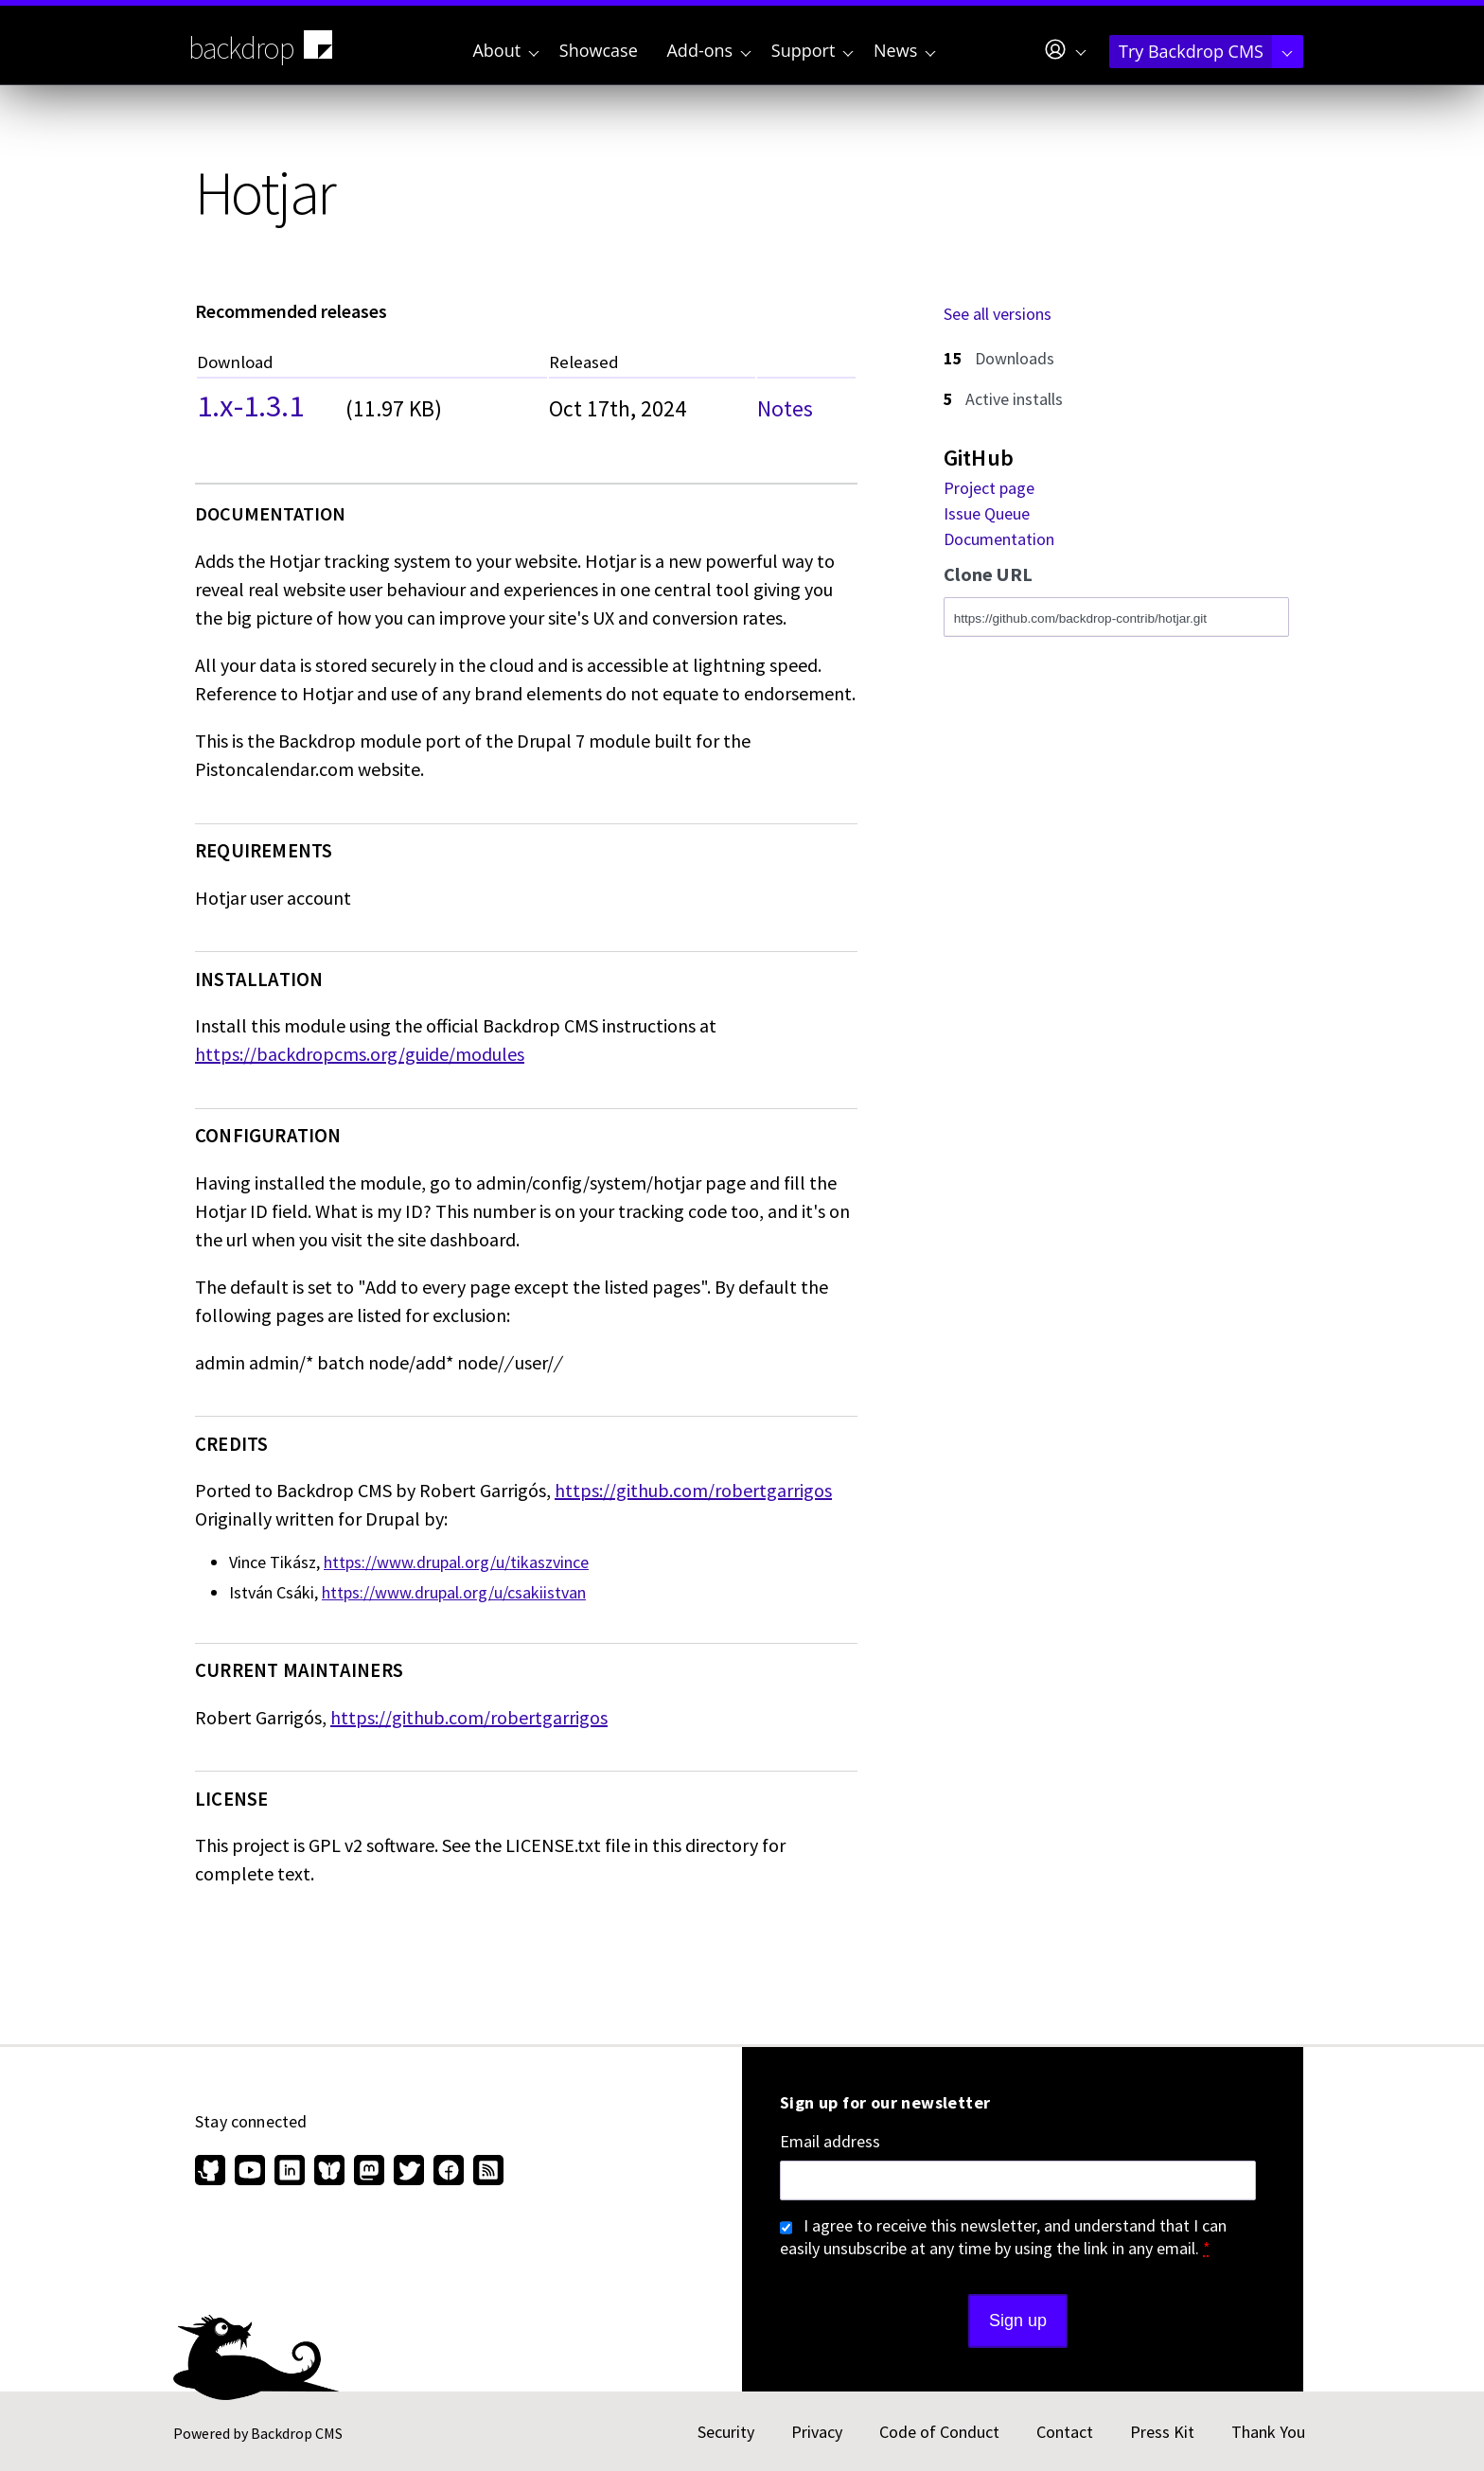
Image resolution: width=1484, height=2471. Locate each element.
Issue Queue (987, 513)
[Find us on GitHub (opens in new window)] (212, 2172)
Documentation (999, 539)
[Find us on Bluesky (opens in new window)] (329, 2172)
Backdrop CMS (297, 2433)
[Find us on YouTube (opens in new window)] (250, 2172)
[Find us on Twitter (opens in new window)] (409, 2172)
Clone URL (988, 575)
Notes (785, 408)
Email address (830, 2141)
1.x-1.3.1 (250, 403)
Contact (1064, 2432)
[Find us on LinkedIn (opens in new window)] (289, 2172)
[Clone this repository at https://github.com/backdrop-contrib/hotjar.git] (1116, 617)
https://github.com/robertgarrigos (693, 1490)
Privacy (816, 2432)
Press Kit (1162, 2432)
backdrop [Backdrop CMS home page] (262, 46)
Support (812, 50)
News (905, 50)
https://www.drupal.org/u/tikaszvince (456, 1562)
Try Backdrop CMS (1206, 51)
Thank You (1268, 2432)
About (505, 50)
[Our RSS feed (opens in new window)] (486, 2172)
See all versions (997, 314)
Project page (989, 488)
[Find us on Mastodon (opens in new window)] (369, 2172)
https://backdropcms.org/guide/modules (359, 1054)
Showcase (598, 50)
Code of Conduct (939, 2432)
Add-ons (708, 50)
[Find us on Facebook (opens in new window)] (448, 2172)
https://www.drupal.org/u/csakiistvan (454, 1592)
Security (726, 2432)
